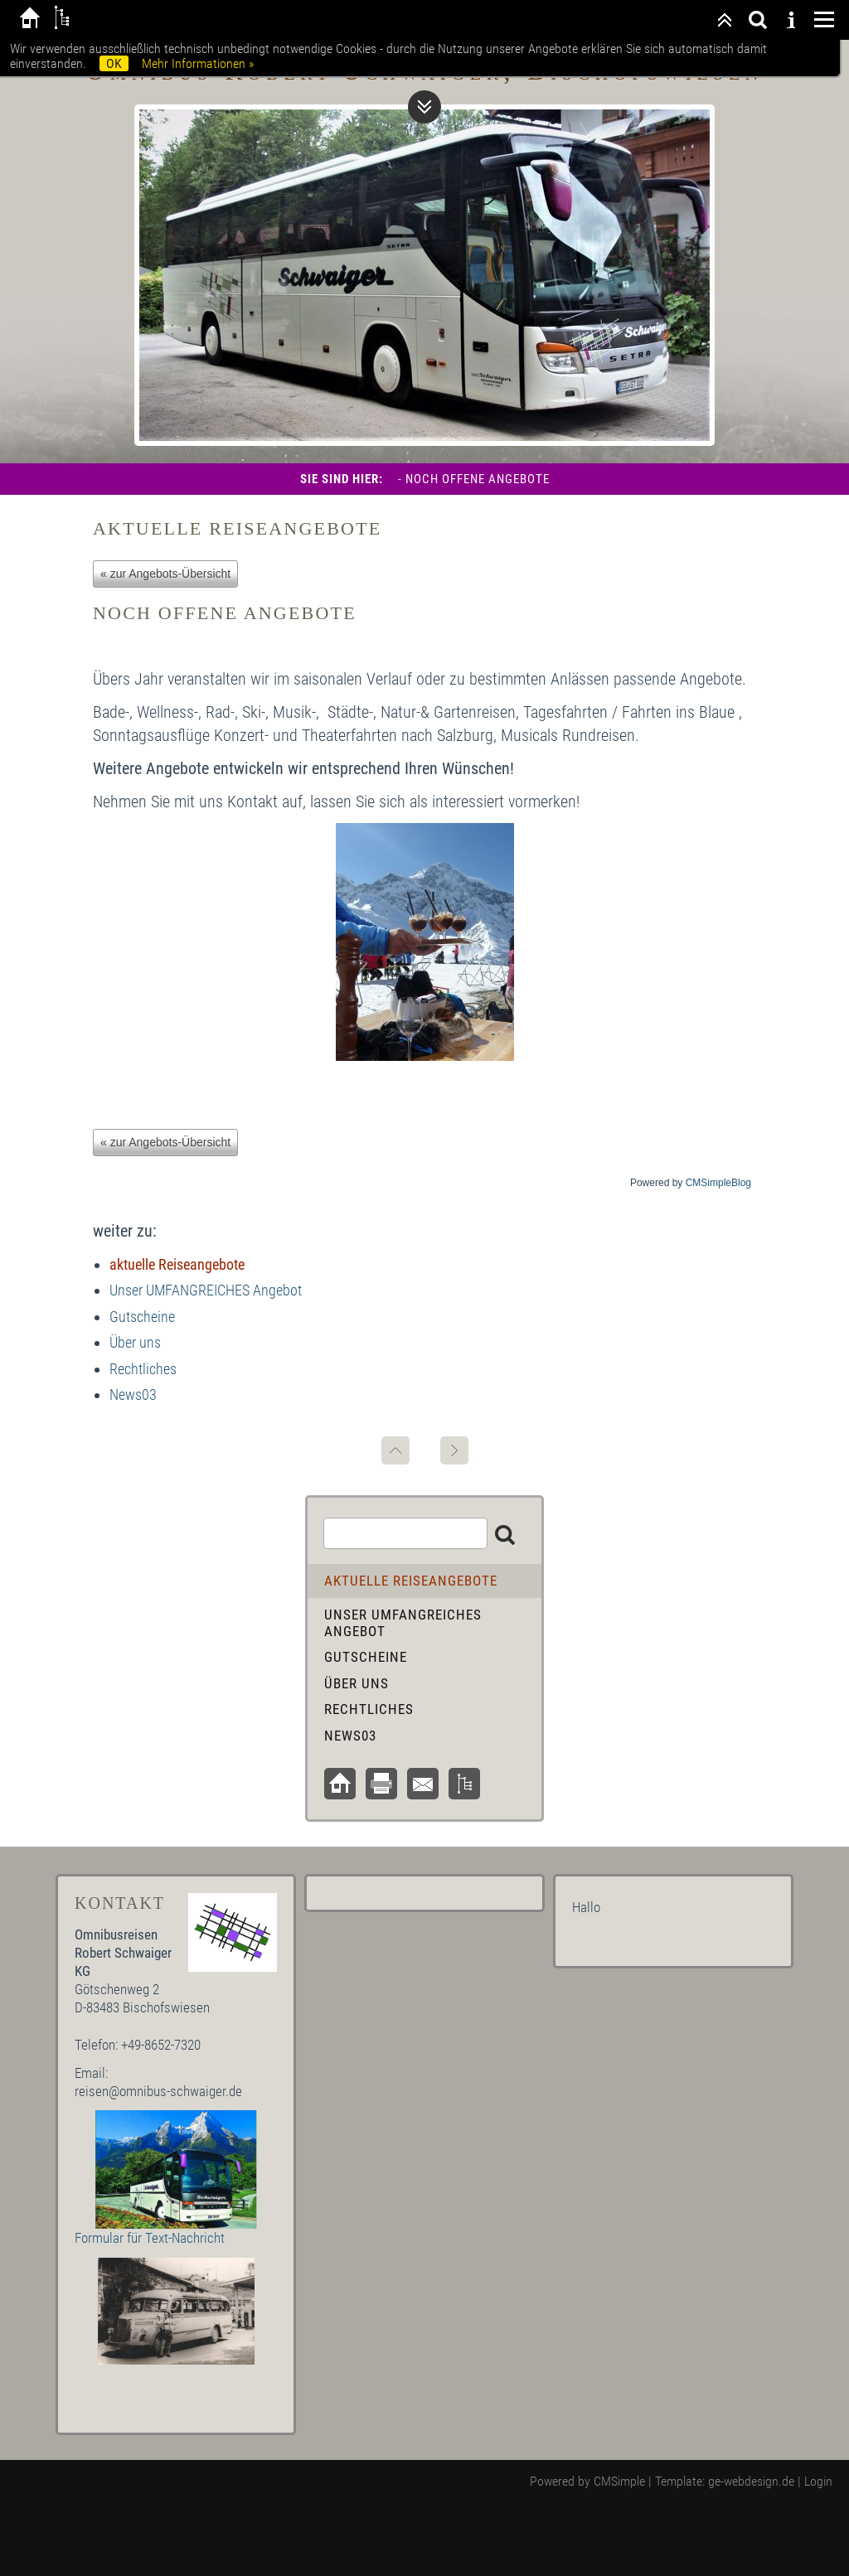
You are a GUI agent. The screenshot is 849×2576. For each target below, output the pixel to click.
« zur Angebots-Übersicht (165, 573)
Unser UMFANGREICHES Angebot (205, 1290)
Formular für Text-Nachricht (150, 2238)
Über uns (135, 1342)
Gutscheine (142, 1316)
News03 (133, 1394)
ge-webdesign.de (751, 2481)
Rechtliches (143, 1369)
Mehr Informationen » (198, 63)
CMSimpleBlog (718, 1183)
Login (818, 2481)
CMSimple (619, 2481)
